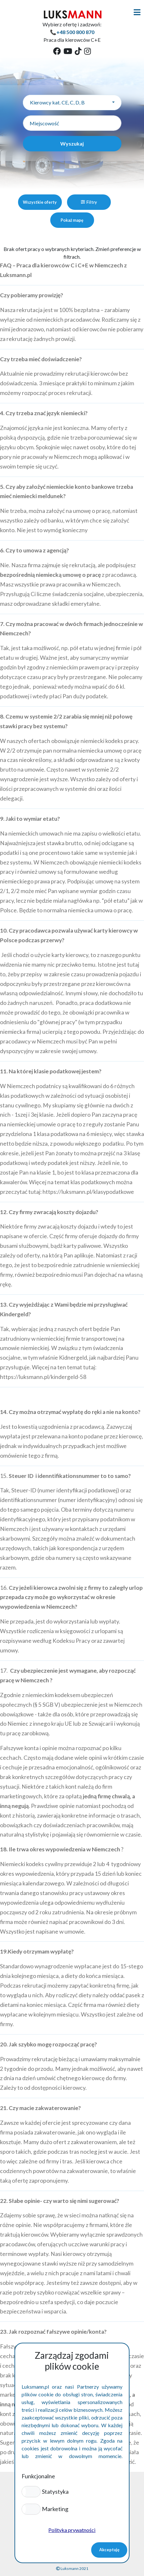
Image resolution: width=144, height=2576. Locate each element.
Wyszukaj (72, 143)
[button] (31, 2491)
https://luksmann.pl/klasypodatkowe (88, 1191)
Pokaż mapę (72, 220)
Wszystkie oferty (40, 202)
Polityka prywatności (71, 2530)
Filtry (89, 202)
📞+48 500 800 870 (72, 32)
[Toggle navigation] (137, 12)
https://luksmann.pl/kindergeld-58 (43, 1376)
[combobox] (72, 102)
